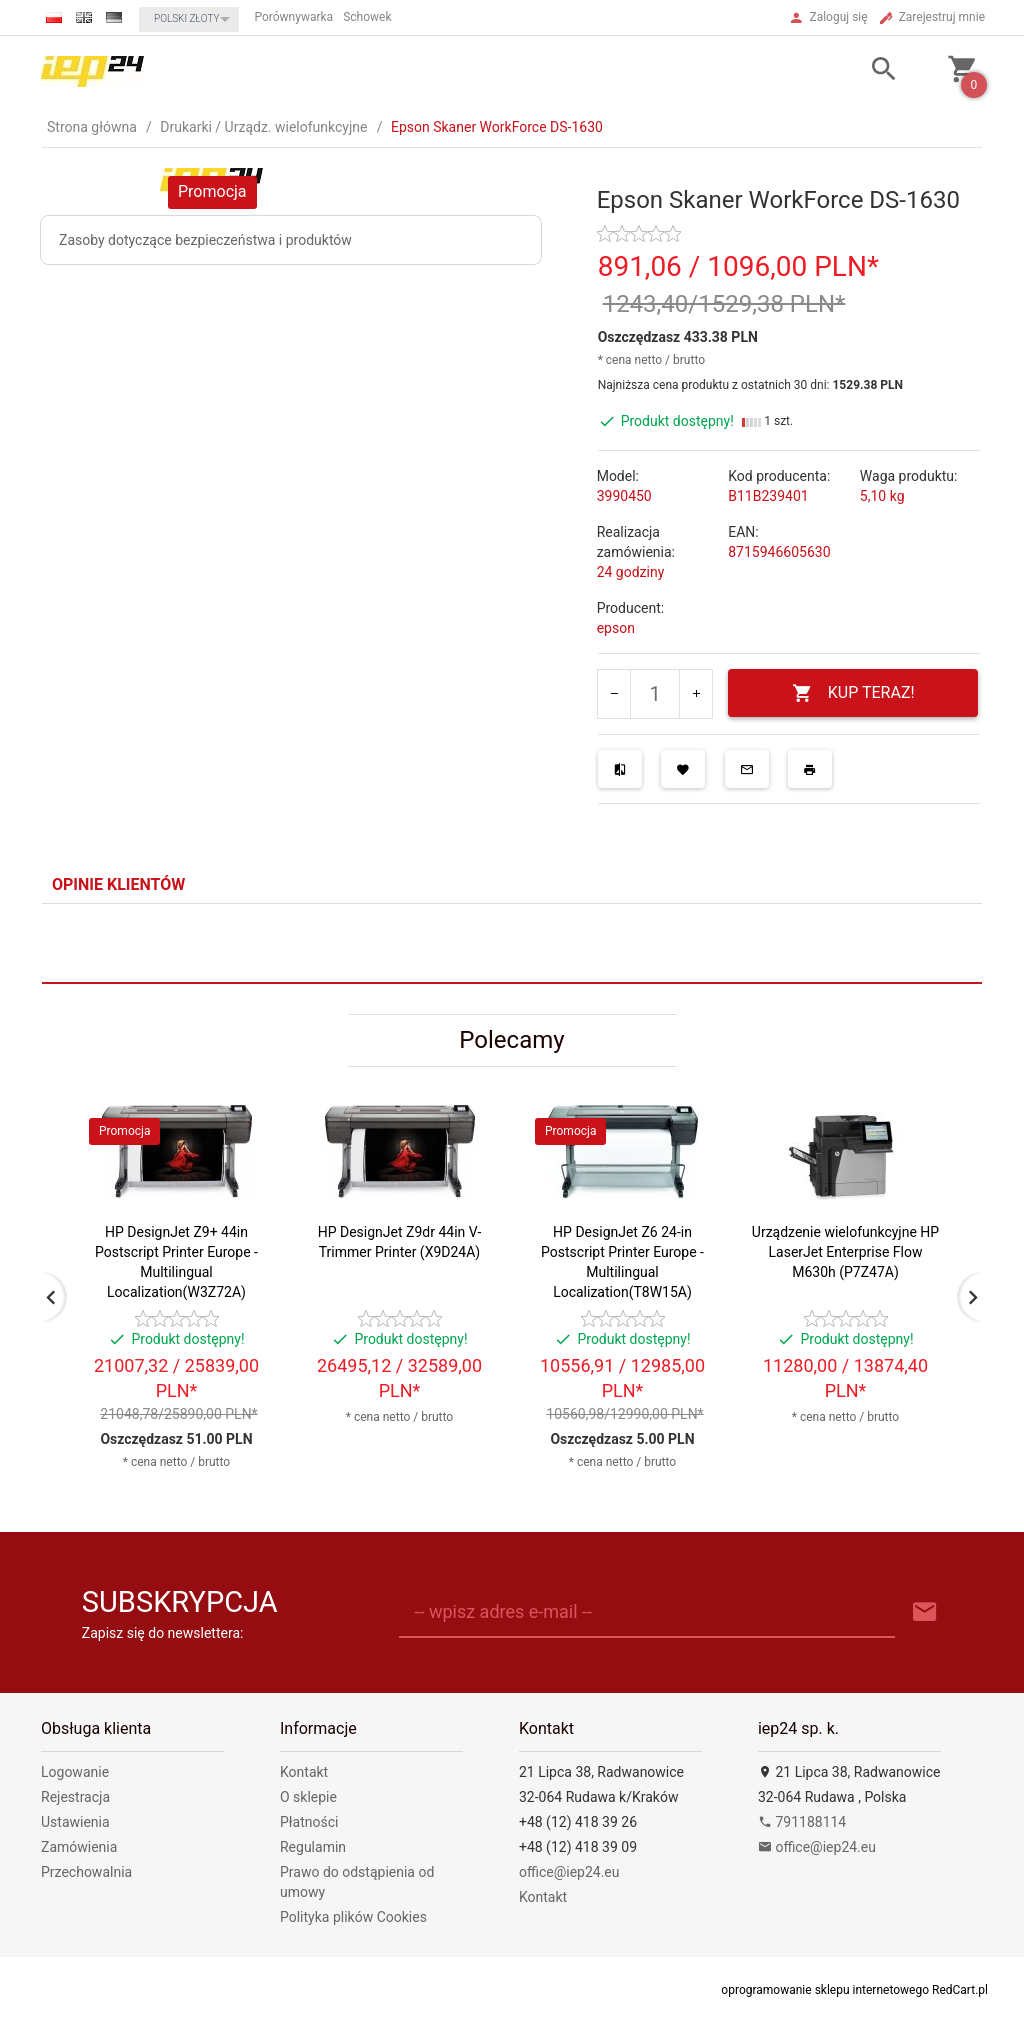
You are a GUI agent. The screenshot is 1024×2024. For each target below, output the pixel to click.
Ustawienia (75, 1822)
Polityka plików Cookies (353, 1917)
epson (616, 628)
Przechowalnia (86, 1872)
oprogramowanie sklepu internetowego (825, 1990)
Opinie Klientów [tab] (118, 884)
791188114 (802, 1822)
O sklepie (308, 1797)
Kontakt (304, 1772)
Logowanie (75, 1772)
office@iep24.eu (569, 1872)
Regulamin (313, 1847)
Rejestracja (75, 1797)
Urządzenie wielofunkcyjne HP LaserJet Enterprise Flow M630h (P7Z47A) (845, 1252)
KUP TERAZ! (853, 693)
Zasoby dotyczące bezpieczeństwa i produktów (205, 240)
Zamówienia (79, 1847)
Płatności (309, 1822)
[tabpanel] (512, 944)
